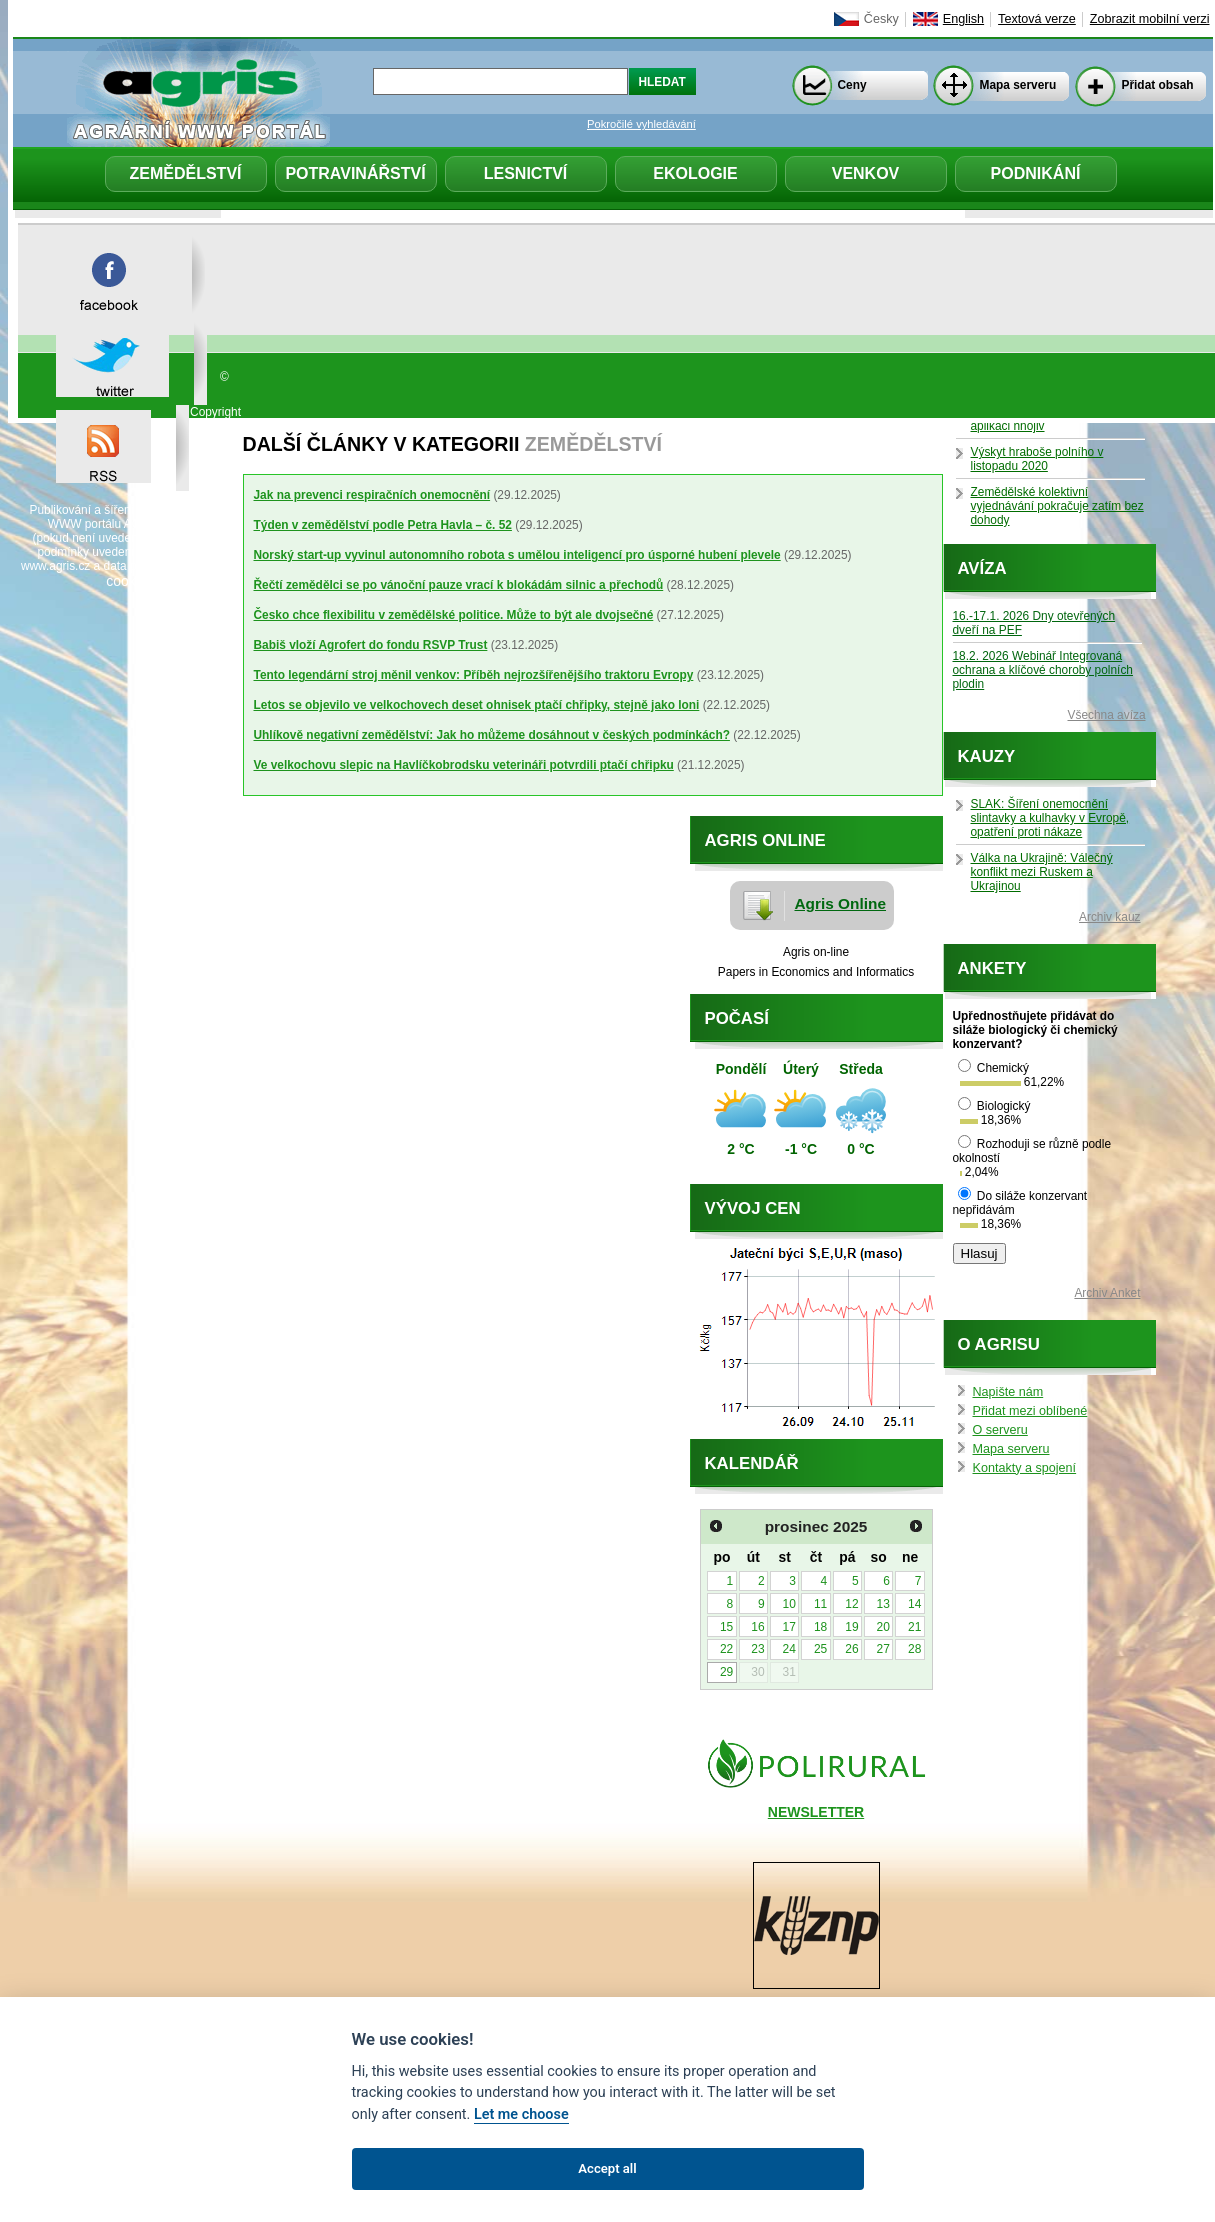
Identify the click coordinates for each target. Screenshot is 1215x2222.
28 (914, 1649)
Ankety (992, 968)
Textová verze (1037, 19)
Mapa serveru (1018, 85)
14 (914, 1604)
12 (851, 1604)
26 (851, 1649)
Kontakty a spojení (1025, 1468)
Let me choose (521, 2114)
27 (883, 1649)
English (963, 19)
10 (789, 1604)
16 (757, 1627)
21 (914, 1627)
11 (820, 1604)
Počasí (737, 1018)
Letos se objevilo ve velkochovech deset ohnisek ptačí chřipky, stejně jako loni (477, 705)
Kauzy (987, 756)
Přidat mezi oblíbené (1030, 1411)
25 (820, 1649)
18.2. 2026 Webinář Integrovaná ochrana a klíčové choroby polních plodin (1043, 670)
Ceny (852, 85)
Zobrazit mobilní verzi (1150, 19)
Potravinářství (355, 173)
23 (757, 1649)
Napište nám (1008, 1392)
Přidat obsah (1158, 85)
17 (789, 1627)
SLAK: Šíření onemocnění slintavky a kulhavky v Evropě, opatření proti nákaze (1050, 818)
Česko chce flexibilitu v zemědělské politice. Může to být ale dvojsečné (454, 615)
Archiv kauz (1109, 917)
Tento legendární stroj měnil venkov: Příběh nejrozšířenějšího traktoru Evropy (474, 675)
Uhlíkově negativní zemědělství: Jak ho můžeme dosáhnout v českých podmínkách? (492, 735)
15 (726, 1627)
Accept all (607, 2168)
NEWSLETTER (816, 1812)
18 (820, 1627)
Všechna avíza (1107, 715)
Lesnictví (526, 173)
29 (726, 1672)
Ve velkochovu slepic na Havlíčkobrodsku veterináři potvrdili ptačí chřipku (464, 765)
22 (726, 1649)
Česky (881, 19)
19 (851, 1627)
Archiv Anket (1107, 1293)
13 (883, 1604)
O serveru (1000, 1430)
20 (883, 1627)
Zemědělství (185, 173)
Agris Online (841, 903)
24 (789, 1649)
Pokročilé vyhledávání (641, 124)
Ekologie (695, 173)
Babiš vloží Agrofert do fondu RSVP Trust (371, 645)
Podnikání (1036, 173)
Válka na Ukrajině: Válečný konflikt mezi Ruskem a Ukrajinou (1042, 872)
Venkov (866, 173)
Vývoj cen (753, 1208)
